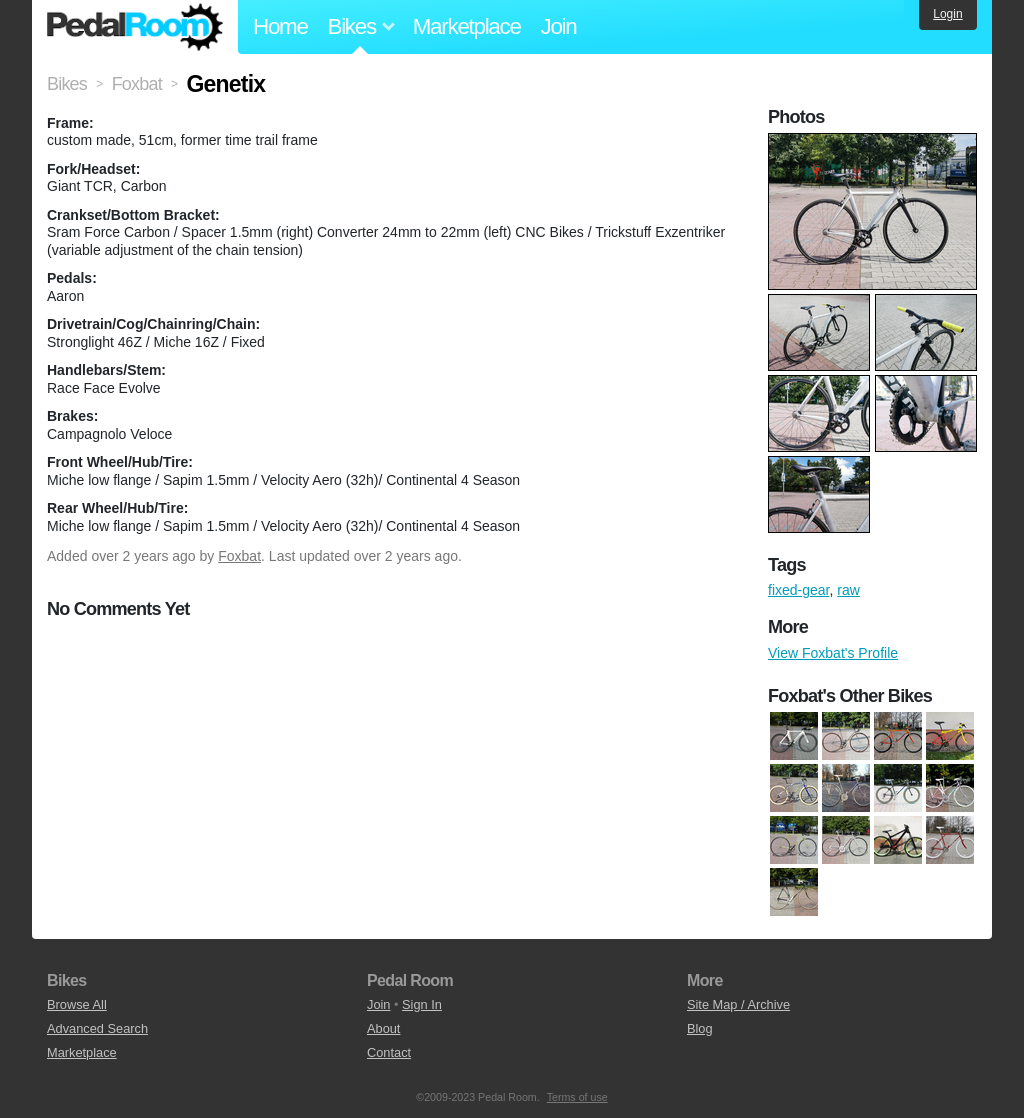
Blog (700, 1028)
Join (559, 26)
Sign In (422, 1004)
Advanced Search (97, 1028)
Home (280, 26)
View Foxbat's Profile (833, 653)
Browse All (77, 1004)
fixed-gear (798, 590)
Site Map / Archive (738, 1004)
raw (848, 590)
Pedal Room (135, 27)
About (383, 1028)
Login (947, 14)
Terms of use (577, 1097)
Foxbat (239, 556)
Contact (389, 1052)
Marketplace (467, 26)
